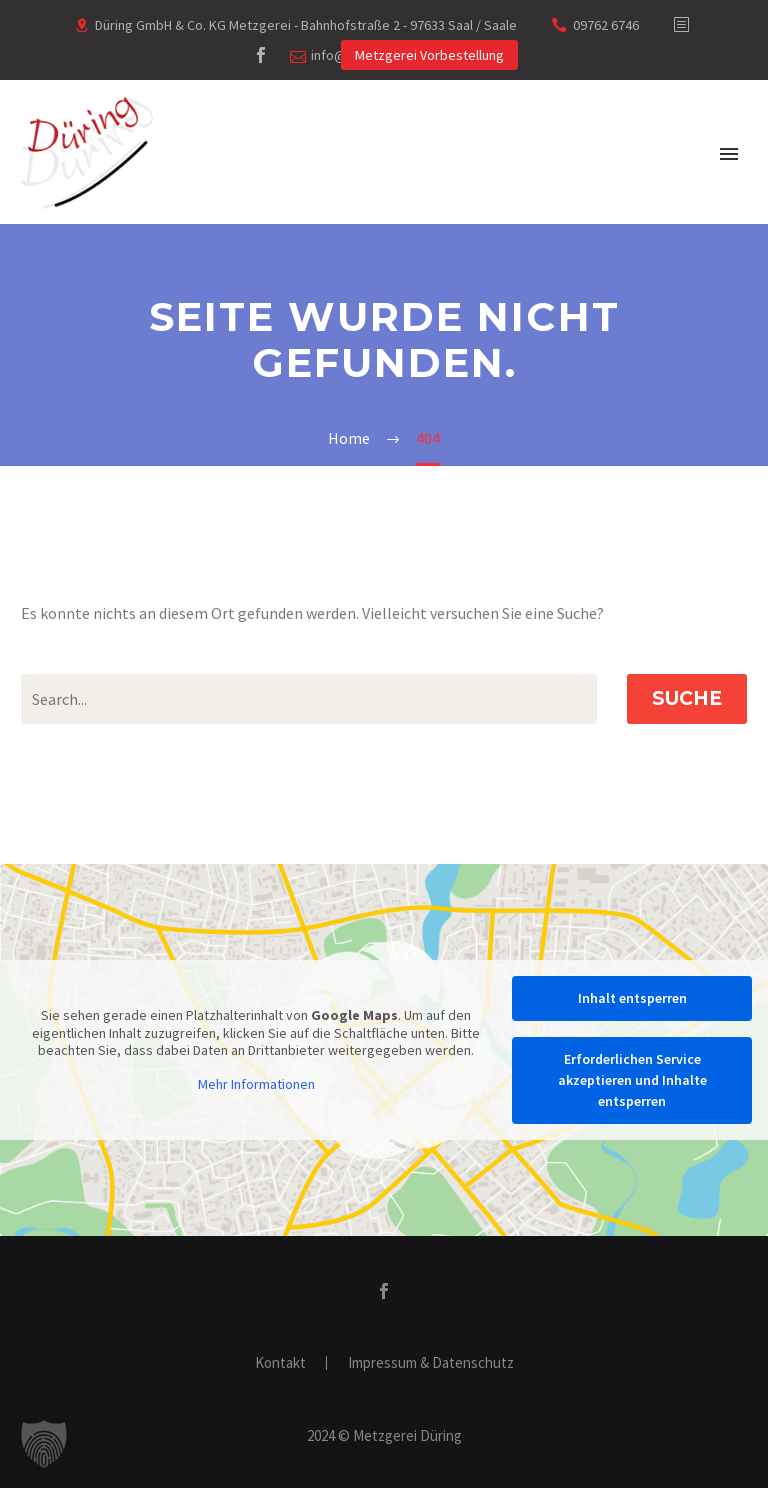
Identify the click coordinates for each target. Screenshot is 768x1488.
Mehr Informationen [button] (256, 1083)
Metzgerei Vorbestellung (429, 55)
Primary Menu (729, 154)
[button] (44, 1444)
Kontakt (280, 1363)
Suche (687, 698)
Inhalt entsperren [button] (632, 998)
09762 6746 (606, 25)
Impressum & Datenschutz (431, 1363)
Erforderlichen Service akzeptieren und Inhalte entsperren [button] (632, 1080)
